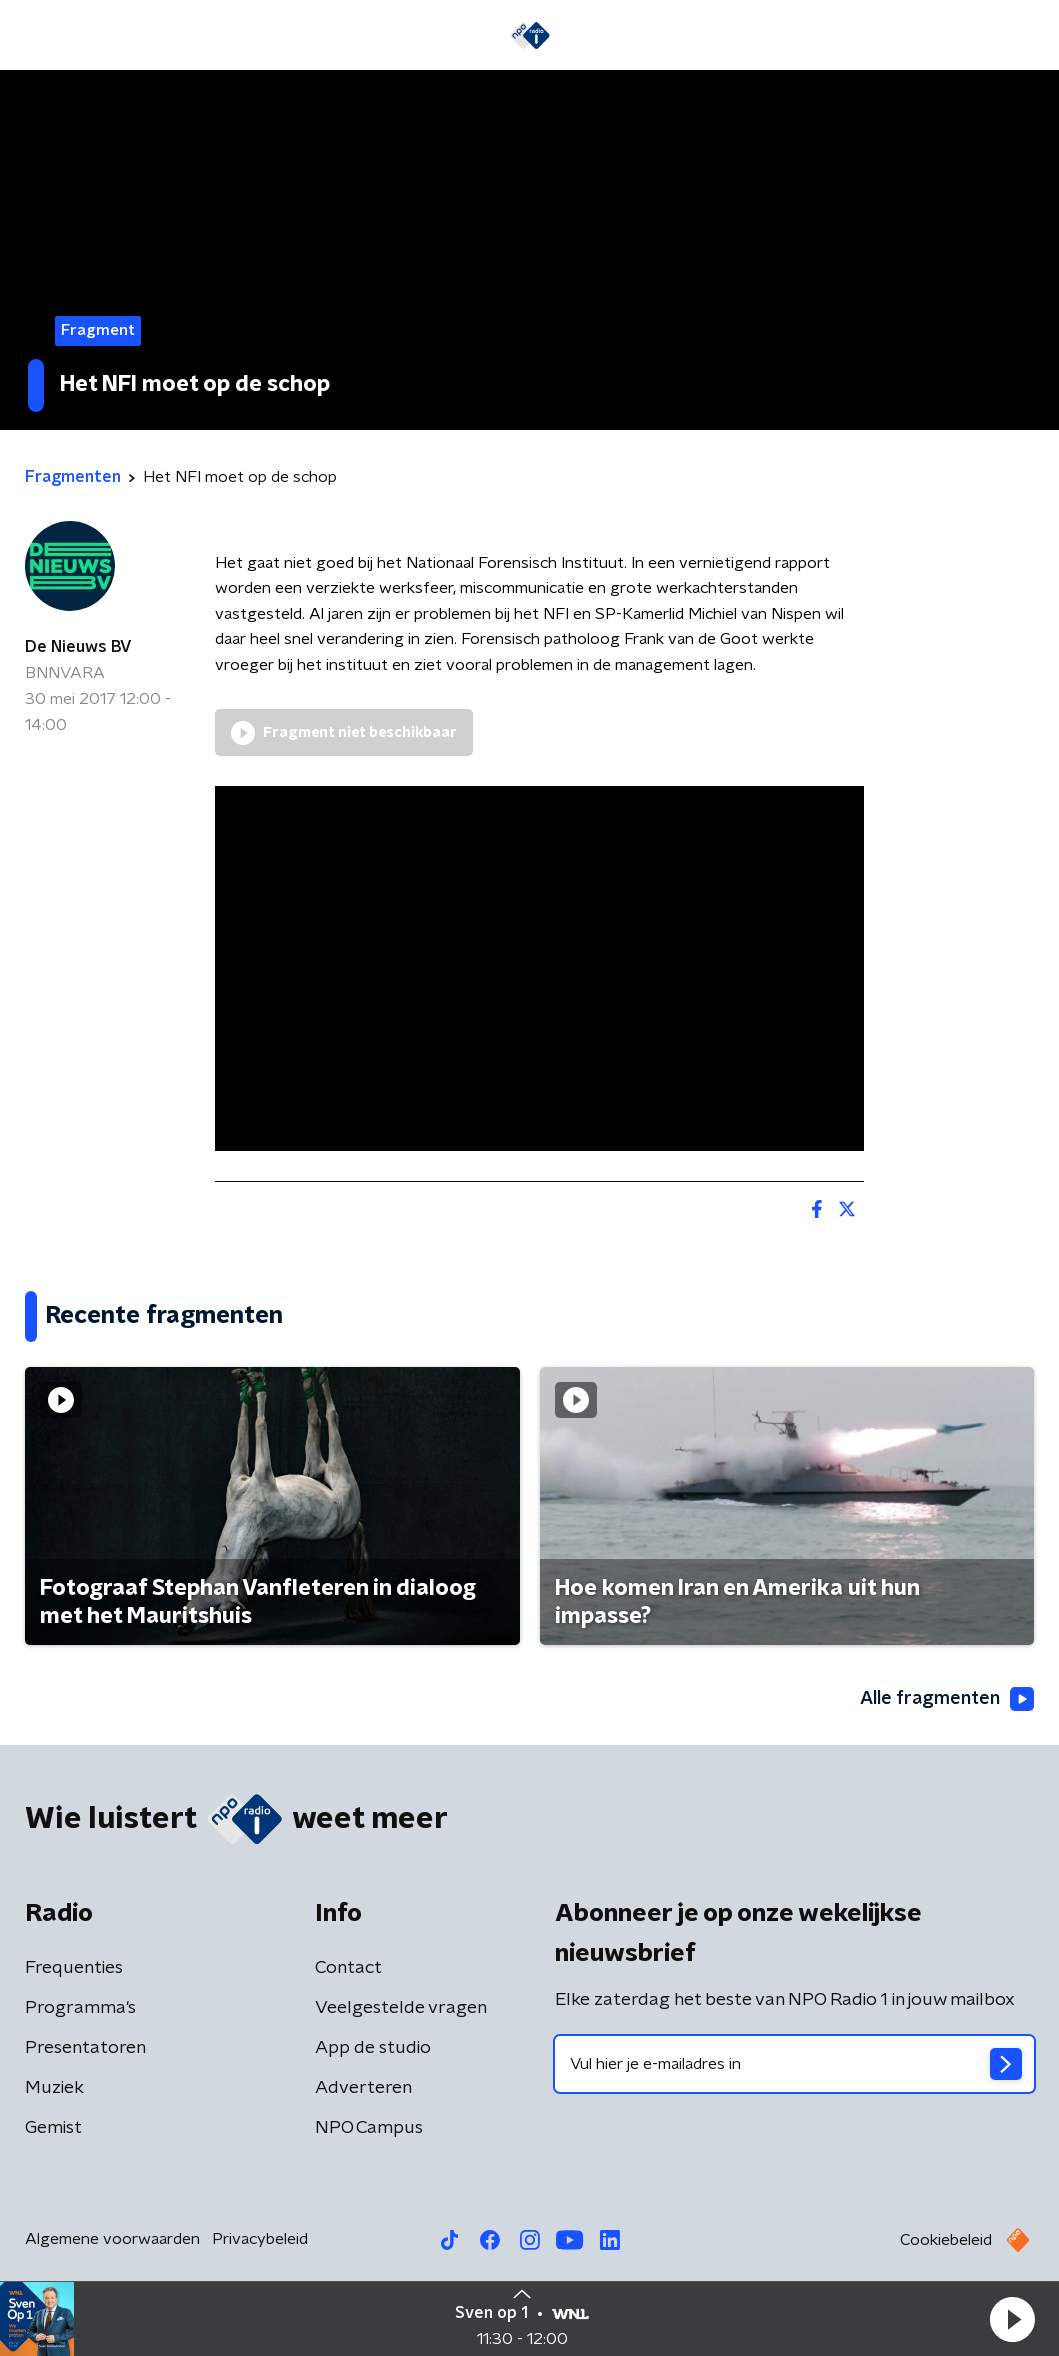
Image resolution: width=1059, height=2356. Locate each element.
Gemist (53, 2128)
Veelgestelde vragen (401, 2008)
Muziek (54, 2088)
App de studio (373, 2048)
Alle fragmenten (947, 1699)
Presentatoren (85, 2048)
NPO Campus (369, 2128)
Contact (348, 1968)
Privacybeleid (260, 2239)
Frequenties (74, 1968)
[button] (1012, 2319)
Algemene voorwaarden (112, 2239)
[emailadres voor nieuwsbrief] (795, 2064)
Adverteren (363, 2088)
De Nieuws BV (78, 647)
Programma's (80, 2008)
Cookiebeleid (946, 2240)
